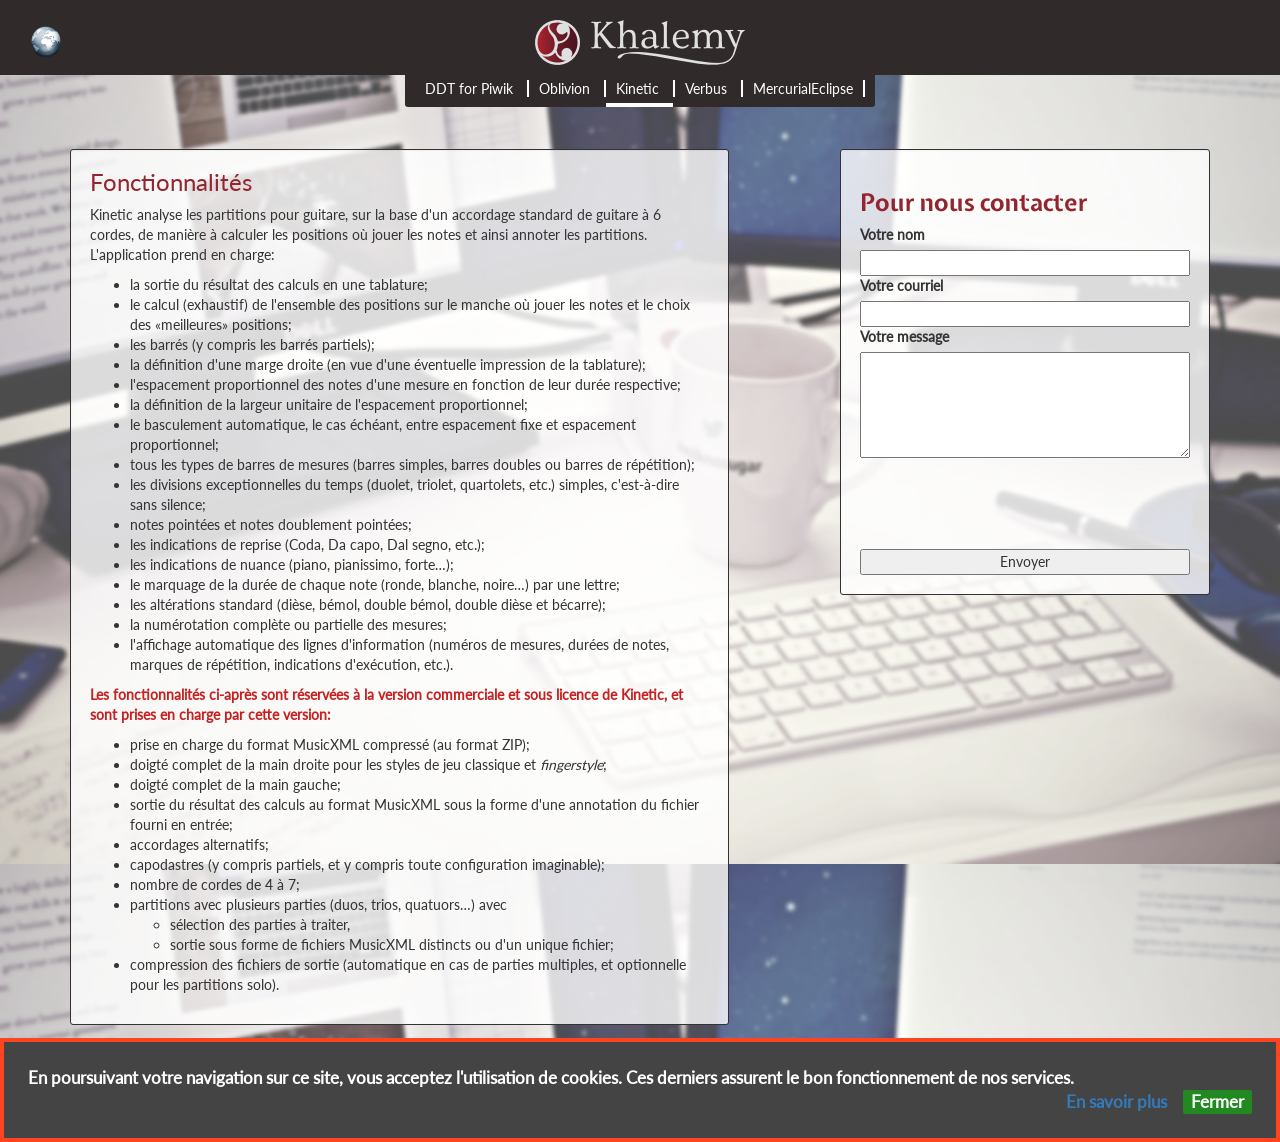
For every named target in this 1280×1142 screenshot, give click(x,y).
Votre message (904, 336)
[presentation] (1012, 502)
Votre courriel (901, 285)
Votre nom (892, 234)
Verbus (706, 88)
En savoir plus (1116, 1101)
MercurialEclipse (803, 88)
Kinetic (637, 88)
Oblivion (564, 88)
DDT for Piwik (469, 88)
